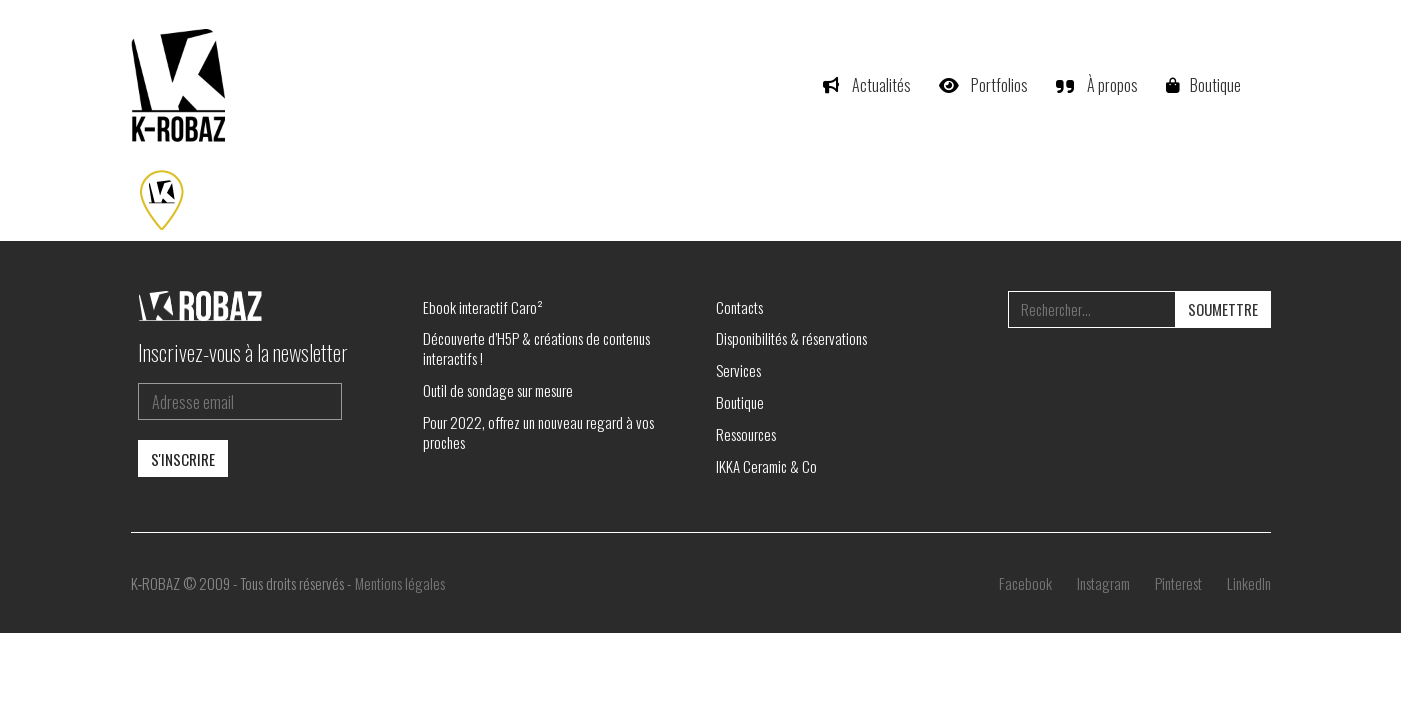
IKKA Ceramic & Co (766, 466)
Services (738, 370)
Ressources (746, 434)
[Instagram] (1103, 583)
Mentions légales (400, 583)
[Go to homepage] (181, 85)
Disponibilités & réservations (791, 338)
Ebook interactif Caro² (483, 307)
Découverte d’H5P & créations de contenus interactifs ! (536, 348)
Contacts (739, 307)
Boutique (740, 402)
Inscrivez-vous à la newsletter (243, 352)
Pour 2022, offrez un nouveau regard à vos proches (538, 432)
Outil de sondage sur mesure (498, 390)
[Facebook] (1025, 583)
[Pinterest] (1178, 583)
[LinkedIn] (1249, 583)
